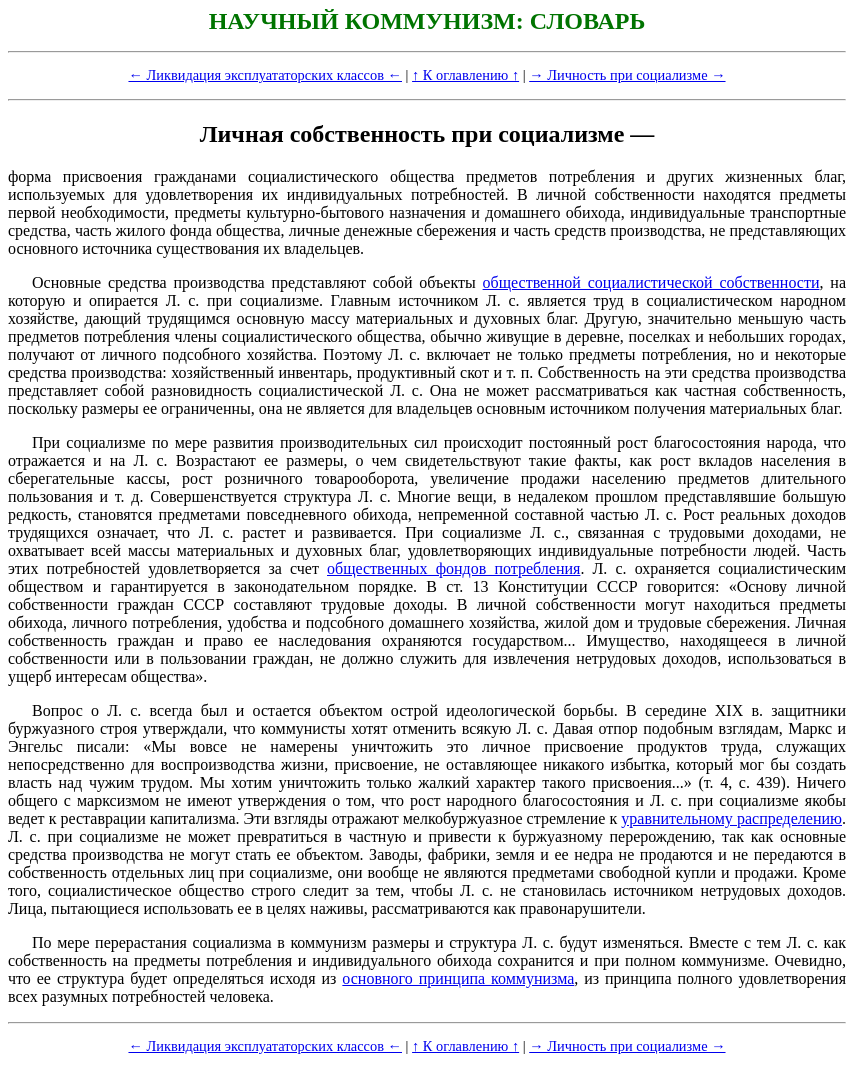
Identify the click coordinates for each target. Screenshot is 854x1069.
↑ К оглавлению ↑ (465, 75)
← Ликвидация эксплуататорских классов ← (265, 75)
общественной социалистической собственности (651, 282)
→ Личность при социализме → (627, 75)
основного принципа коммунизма (458, 978)
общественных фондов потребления (453, 568)
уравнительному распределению (731, 818)
